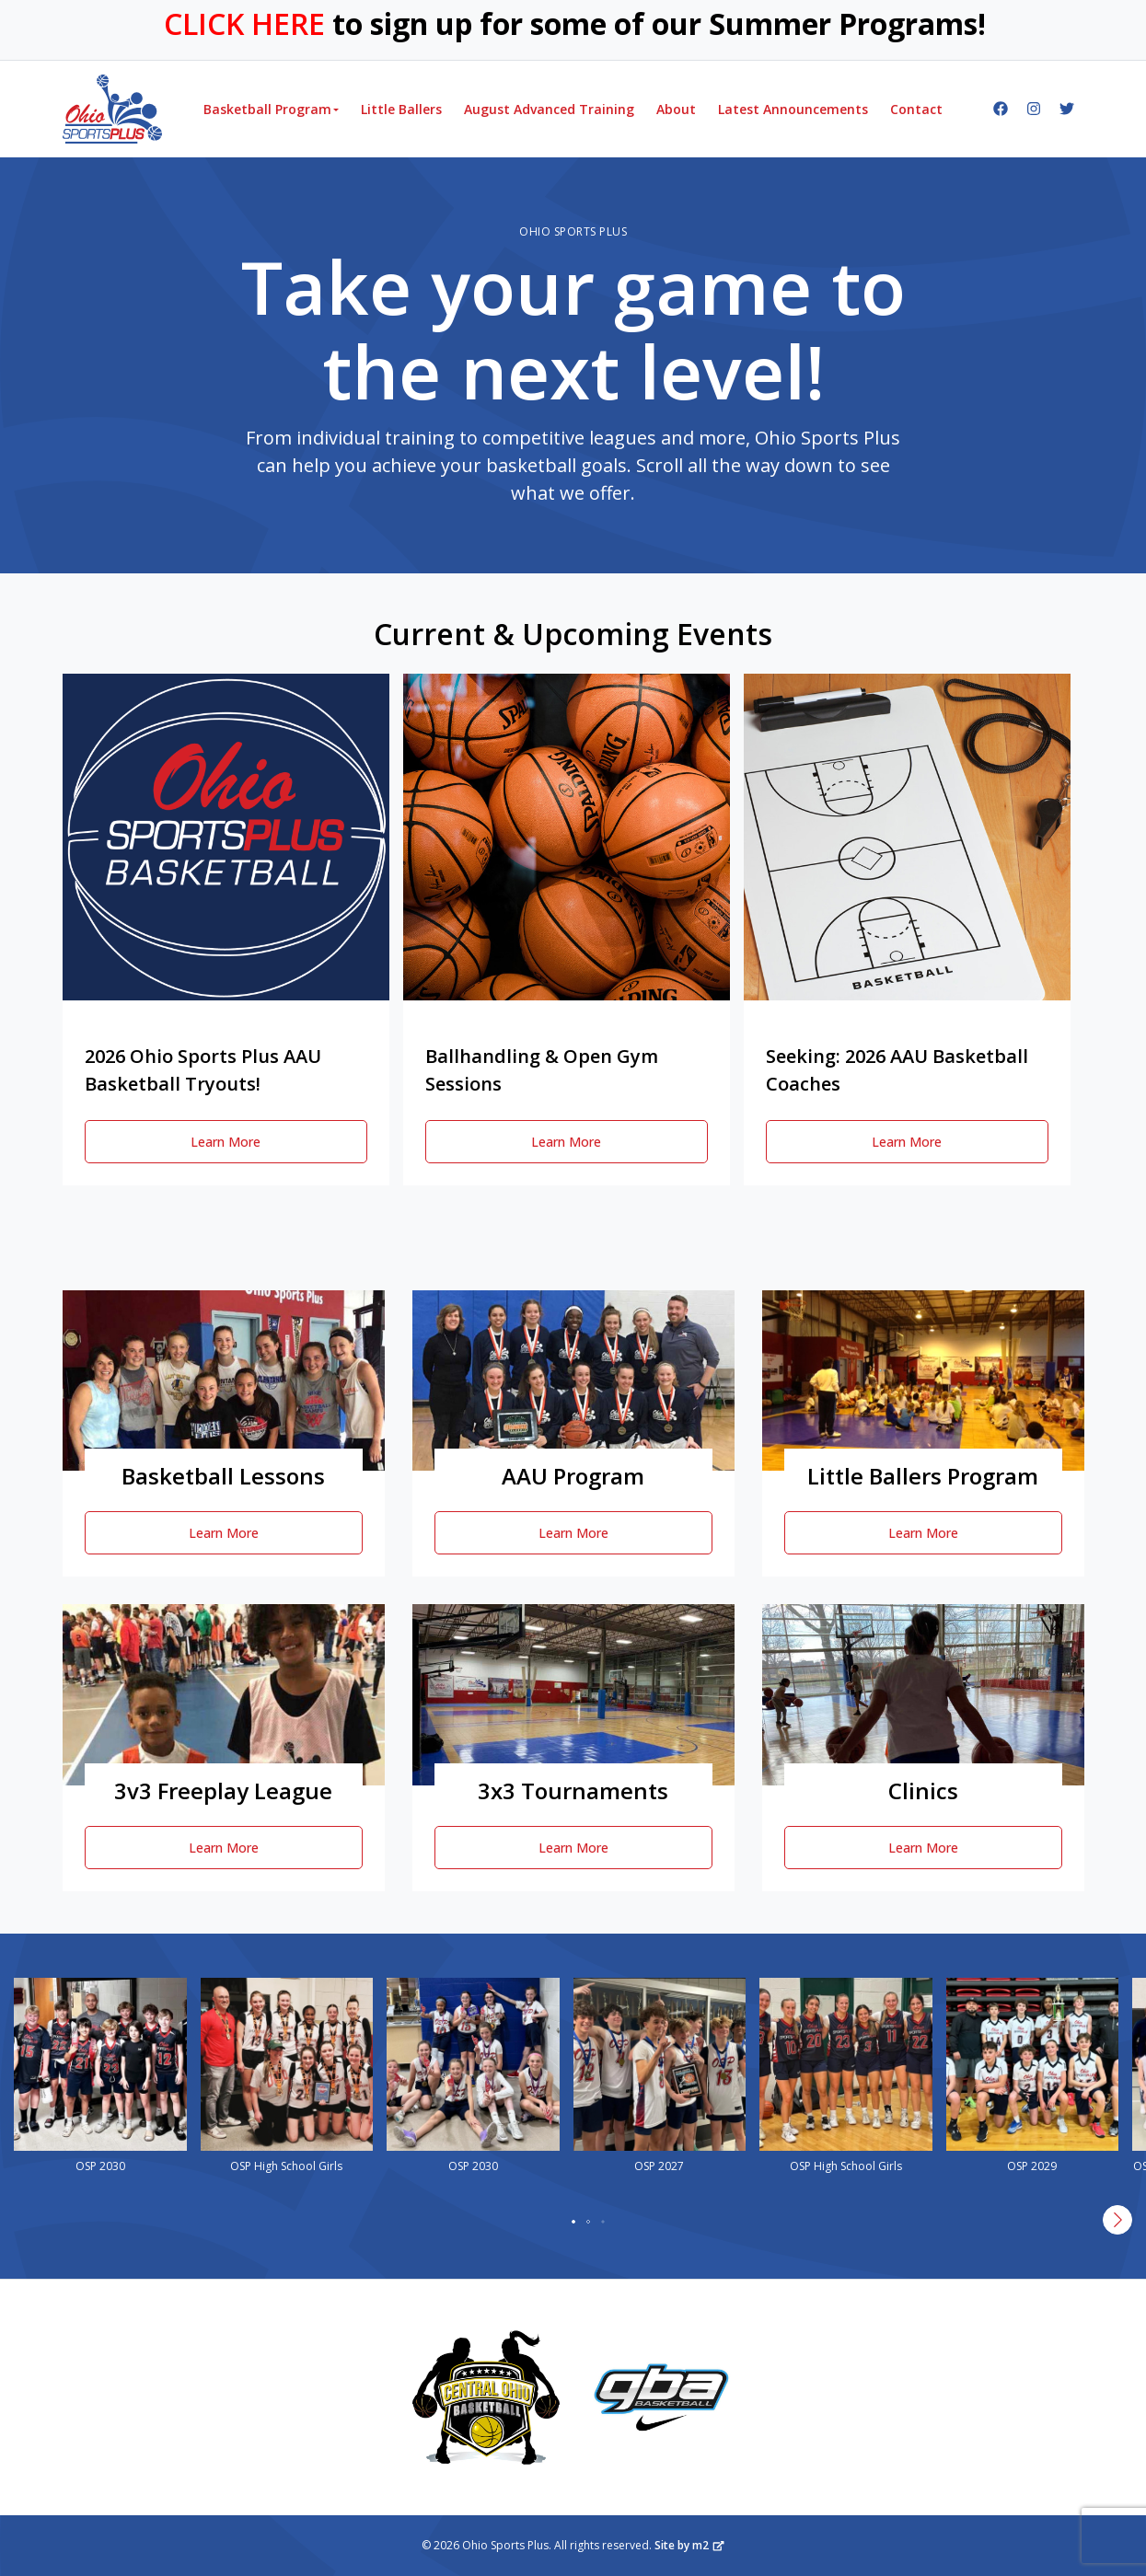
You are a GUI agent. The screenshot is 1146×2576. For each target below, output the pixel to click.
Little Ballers (401, 109)
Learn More (225, 1141)
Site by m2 (689, 2545)
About (676, 109)
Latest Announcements (793, 109)
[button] (573, 2221)
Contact (916, 109)
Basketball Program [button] (267, 109)
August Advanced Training (549, 109)
